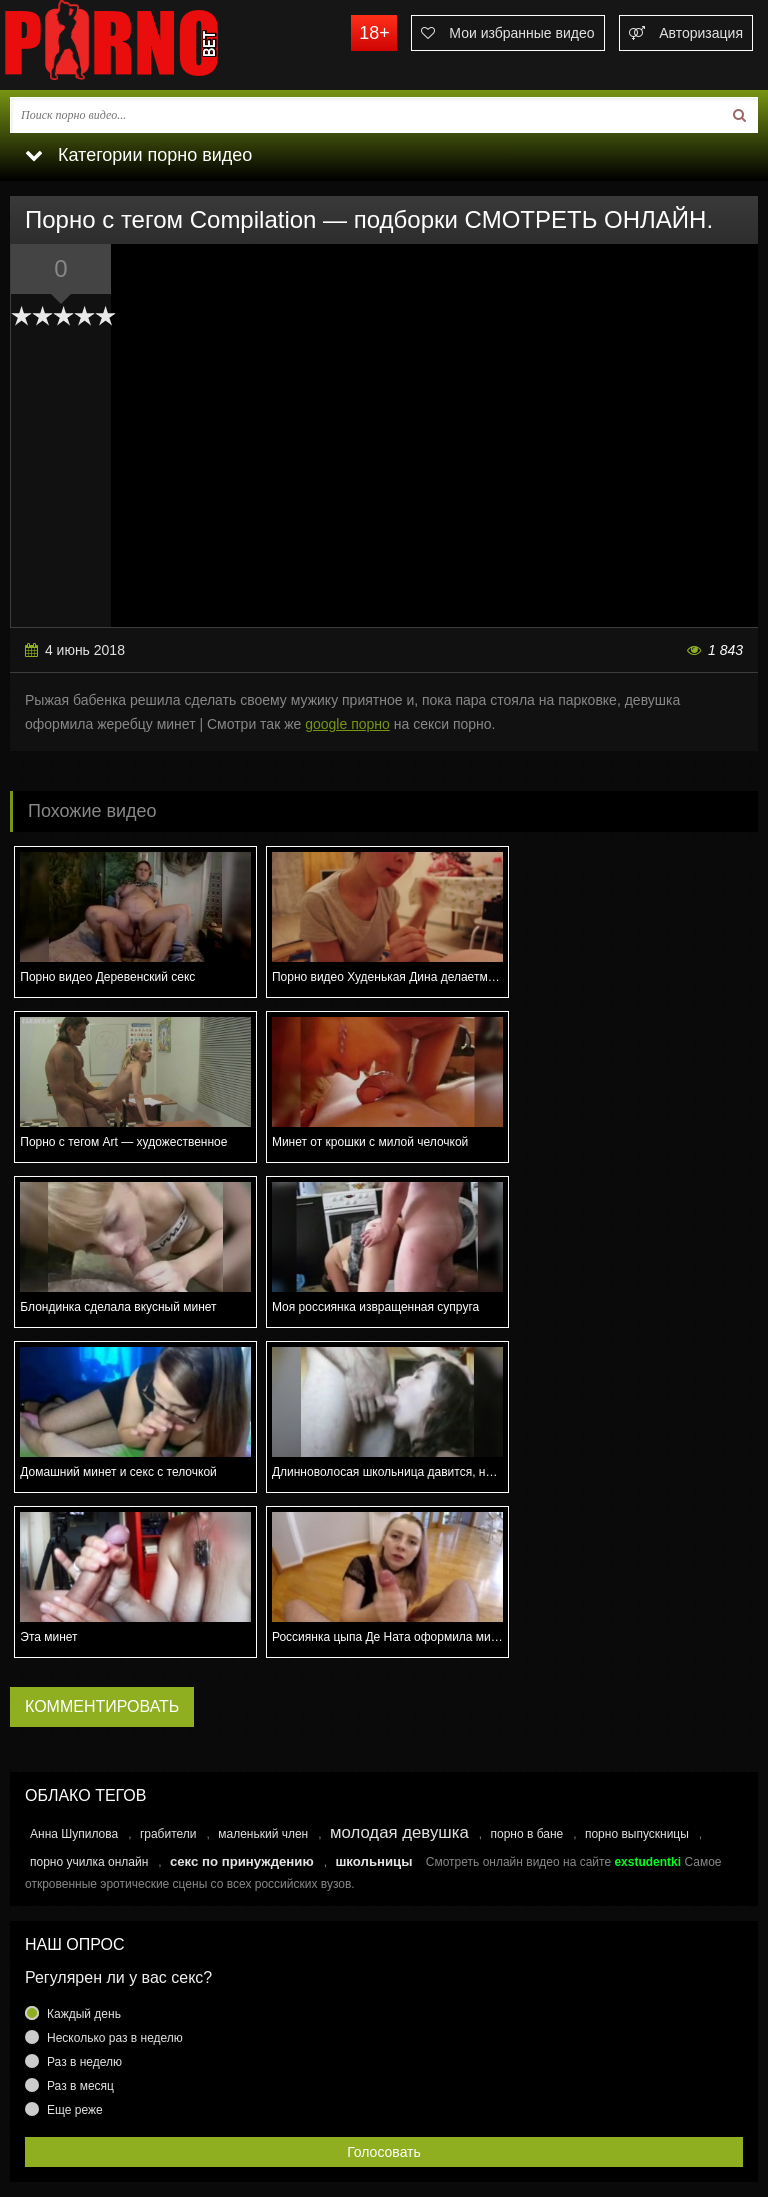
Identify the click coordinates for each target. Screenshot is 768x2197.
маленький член (263, 1669)
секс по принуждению (242, 1696)
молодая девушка (399, 1667)
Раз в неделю (84, 1897)
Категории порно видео (138, 155)
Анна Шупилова (74, 1669)
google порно (347, 724)
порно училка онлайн (89, 1697)
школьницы (373, 1696)
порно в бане (526, 1669)
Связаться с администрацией (103, 2099)
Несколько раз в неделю (115, 1873)
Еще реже (75, 1945)
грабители (168, 1669)
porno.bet (150, 45)
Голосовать (384, 1987)
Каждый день (84, 1849)
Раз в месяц (80, 1921)
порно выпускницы (637, 1669)
